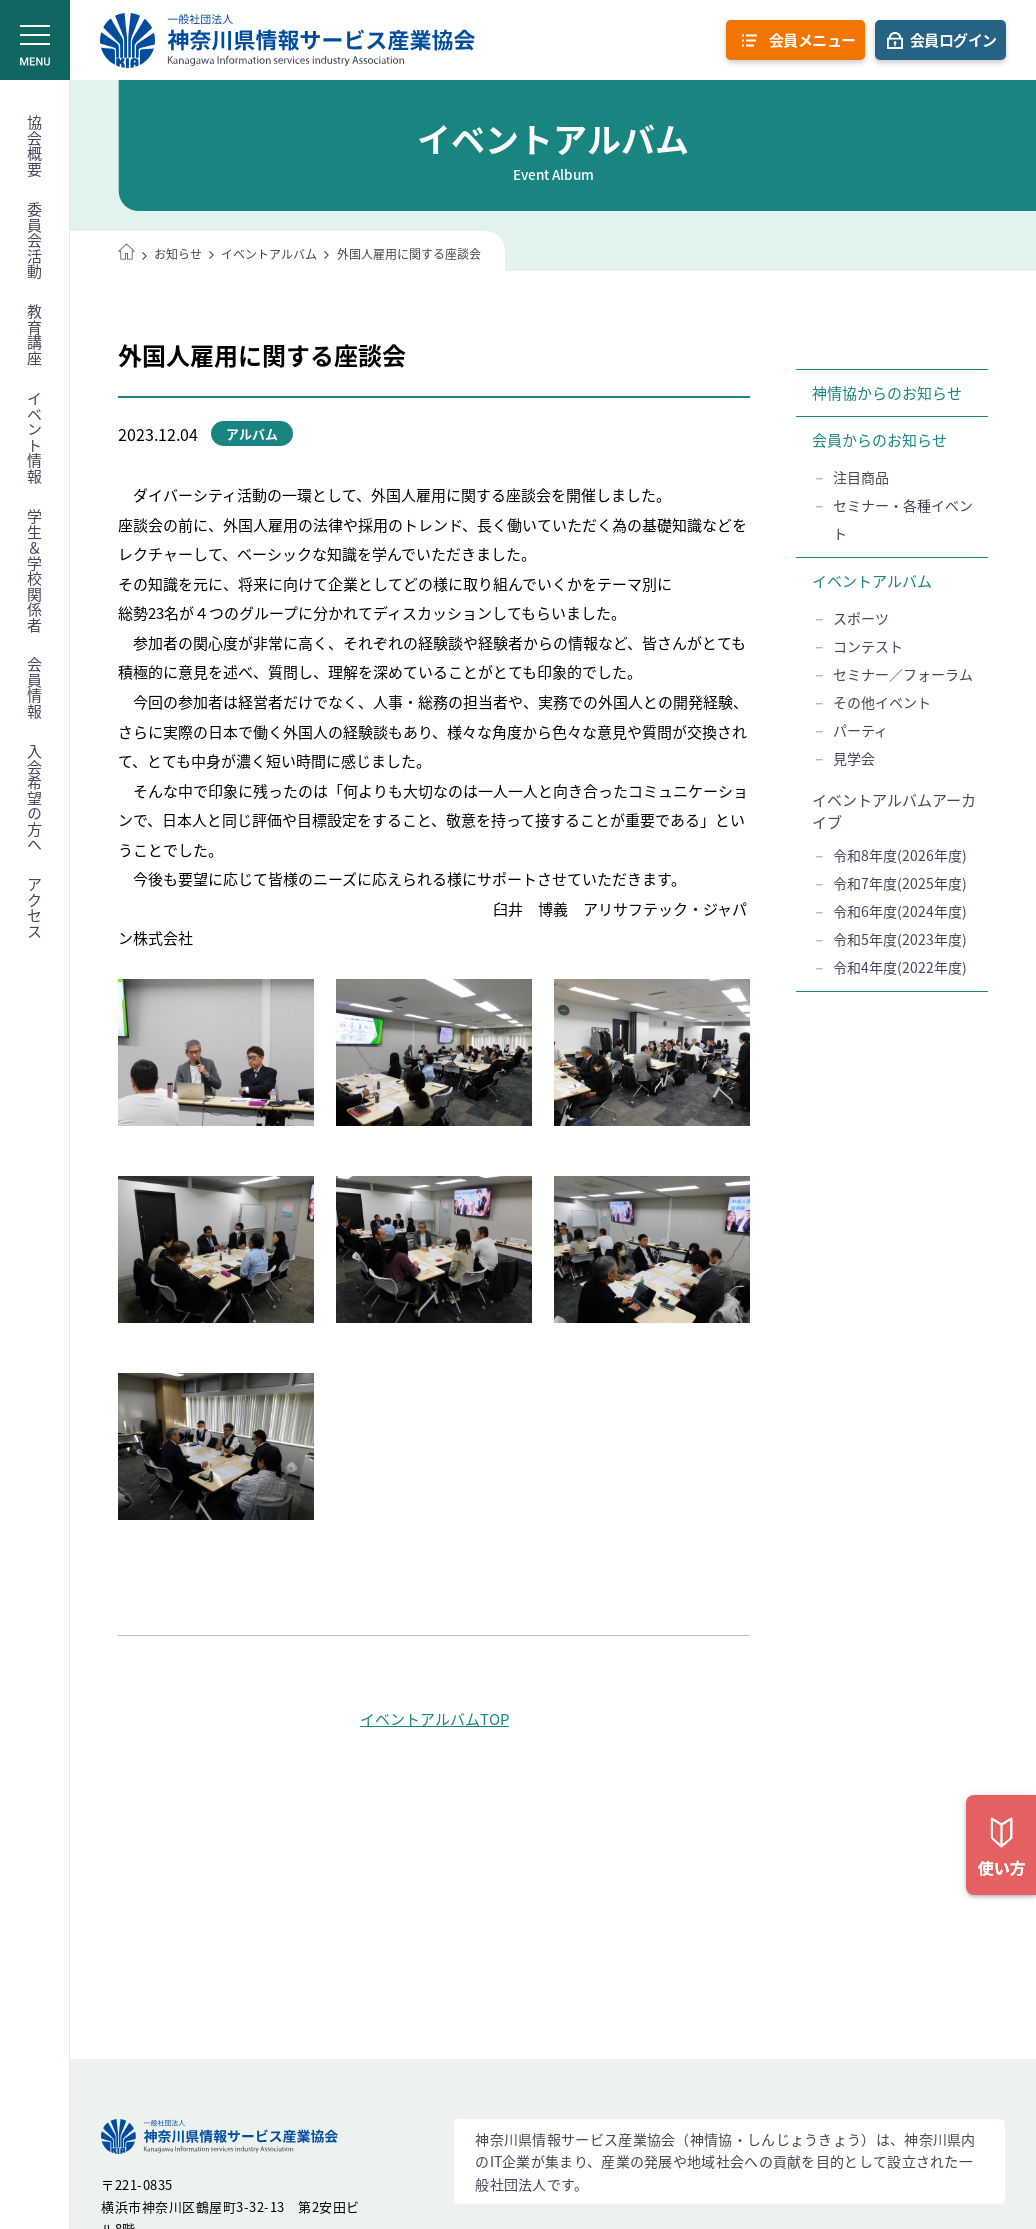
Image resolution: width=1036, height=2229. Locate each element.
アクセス (35, 908)
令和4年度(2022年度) (900, 967)
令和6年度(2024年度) (900, 911)
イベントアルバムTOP (434, 1719)
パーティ (860, 730)
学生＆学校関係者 (35, 571)
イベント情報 (35, 437)
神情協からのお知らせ (887, 393)
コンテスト (868, 646)
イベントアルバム (872, 581)
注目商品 (861, 477)
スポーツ (861, 618)
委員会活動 (35, 241)
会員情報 (35, 688)
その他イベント (882, 702)
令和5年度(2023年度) (900, 939)
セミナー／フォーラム (903, 674)
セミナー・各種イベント (903, 519)
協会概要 (35, 146)
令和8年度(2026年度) (900, 855)
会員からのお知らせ (879, 440)
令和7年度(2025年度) (900, 883)
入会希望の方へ (35, 798)
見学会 (854, 758)
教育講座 (35, 335)
